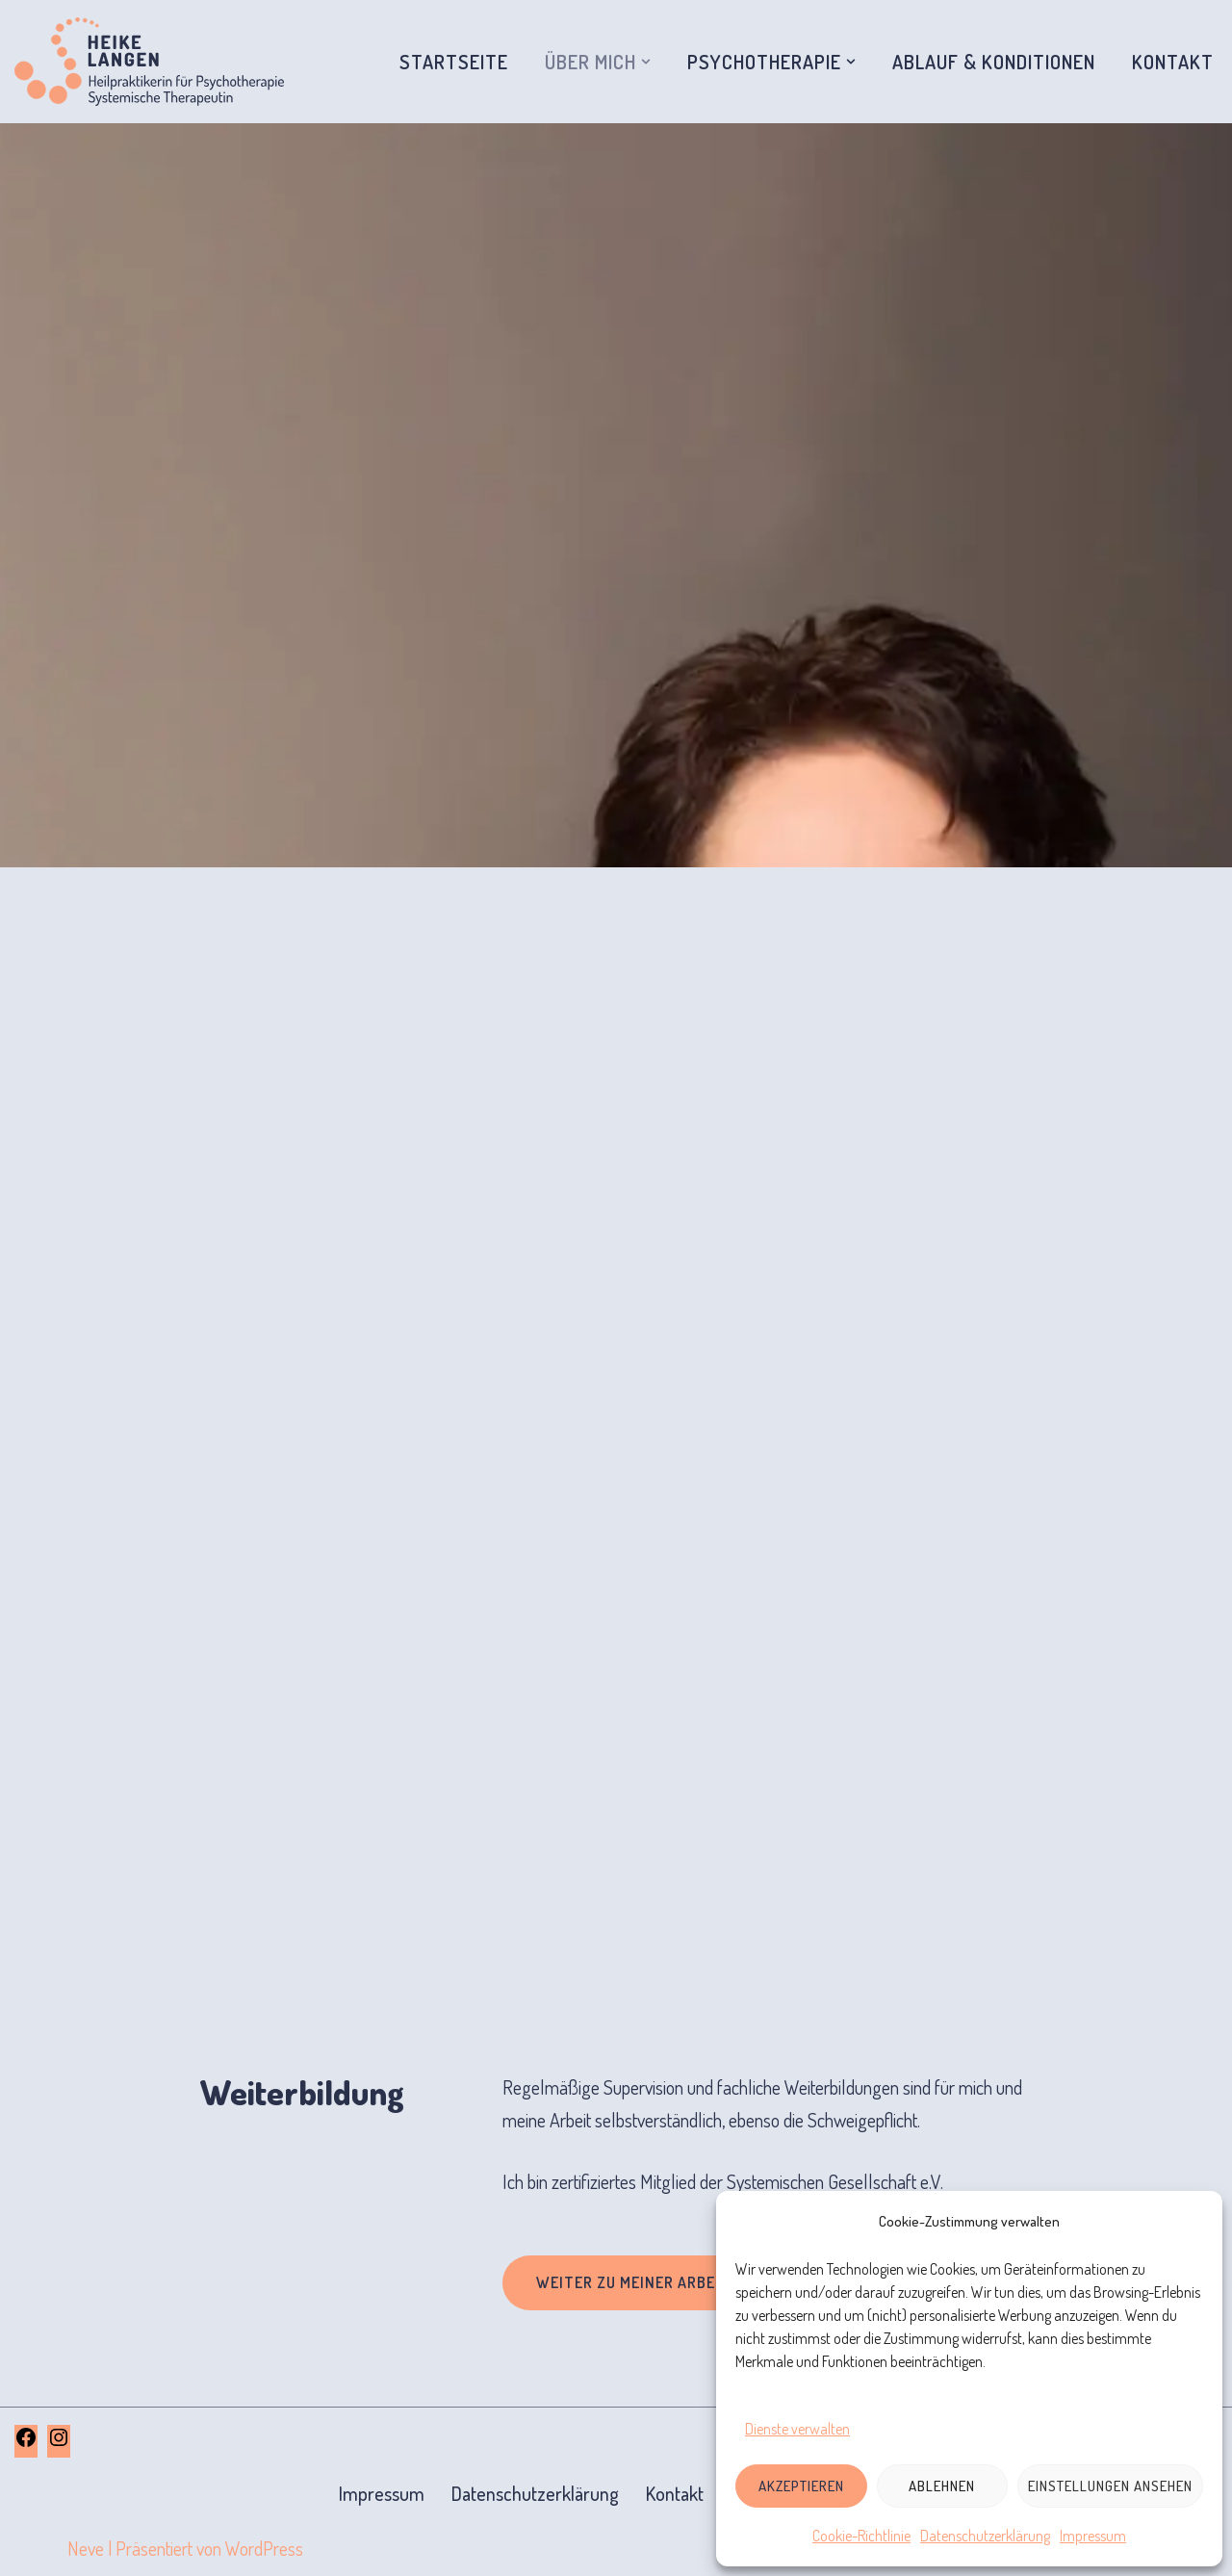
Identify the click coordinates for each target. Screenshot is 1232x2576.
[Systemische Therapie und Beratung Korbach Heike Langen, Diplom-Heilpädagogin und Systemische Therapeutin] (149, 61)
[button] (646, 61)
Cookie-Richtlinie (861, 2535)
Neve (85, 2548)
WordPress (264, 2548)
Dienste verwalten (797, 2428)
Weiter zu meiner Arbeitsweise (661, 2282)
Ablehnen (942, 2486)
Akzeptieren (801, 2486)
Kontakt (1173, 61)
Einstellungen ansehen (1110, 2486)
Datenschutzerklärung (985, 2535)
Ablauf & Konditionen (993, 61)
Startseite (453, 61)
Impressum (1093, 2535)
